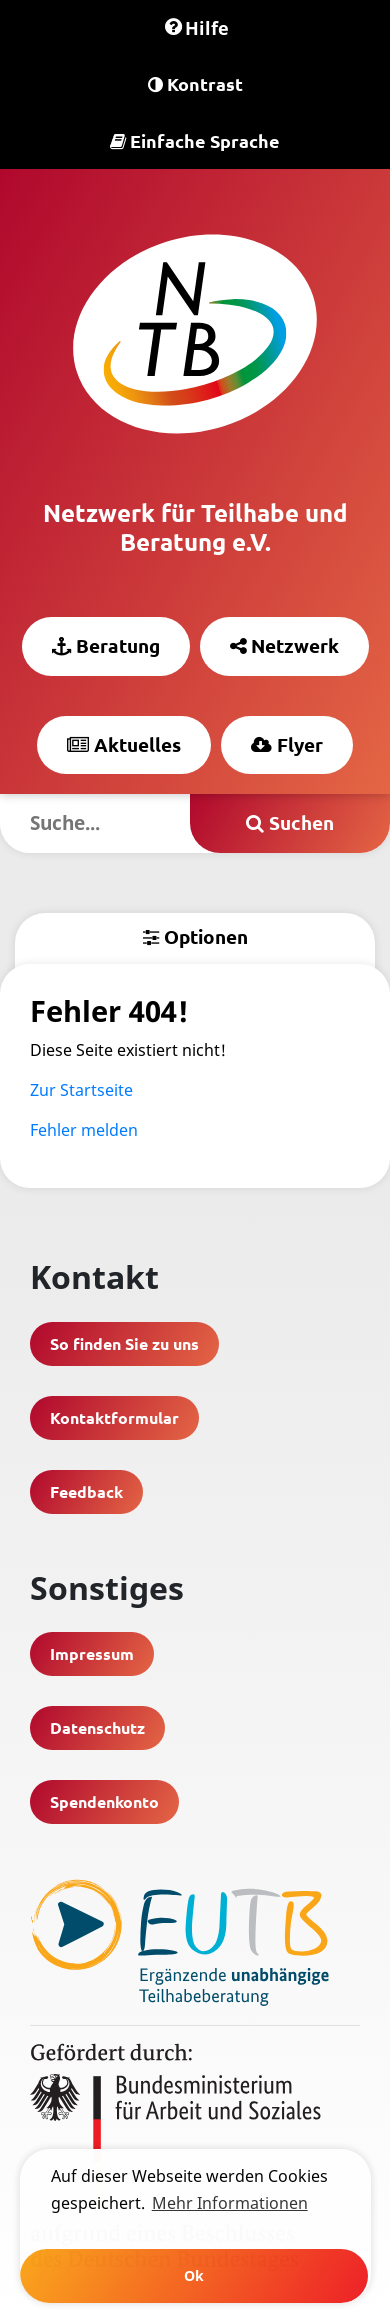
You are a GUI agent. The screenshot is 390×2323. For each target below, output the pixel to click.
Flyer (287, 744)
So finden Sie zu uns (124, 1343)
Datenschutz (97, 1727)
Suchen (290, 822)
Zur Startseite (81, 1090)
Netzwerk (284, 645)
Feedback (86, 1491)
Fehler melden (84, 1130)
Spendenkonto (104, 1801)
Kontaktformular (114, 1417)
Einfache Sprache (195, 140)
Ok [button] (194, 2275)
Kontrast (195, 83)
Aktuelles (124, 744)
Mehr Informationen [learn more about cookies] (230, 2203)
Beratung (106, 645)
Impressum (92, 1653)
